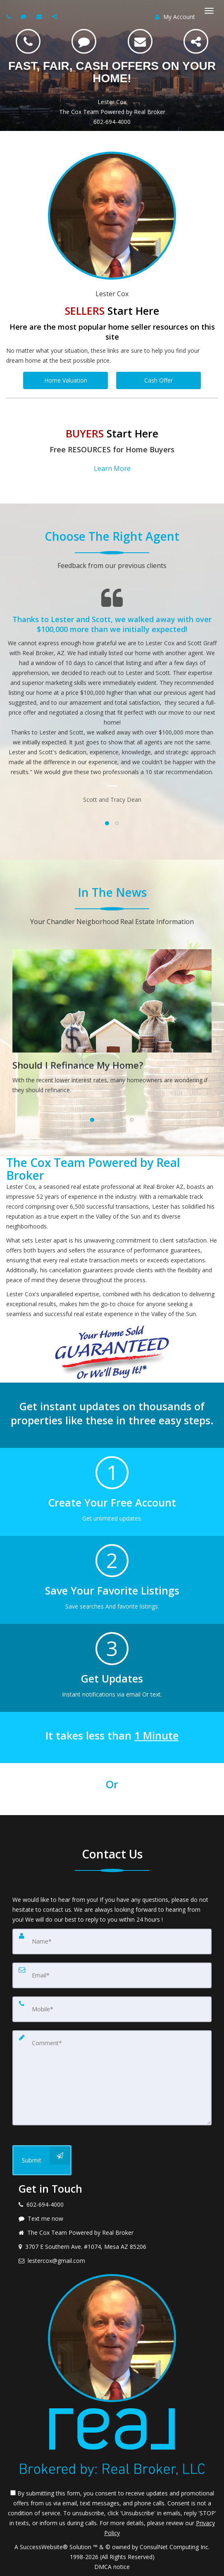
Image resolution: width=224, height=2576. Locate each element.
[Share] (195, 41)
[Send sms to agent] (25, 16)
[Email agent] (40, 16)
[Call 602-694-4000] (28, 41)
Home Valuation (65, 380)
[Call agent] (9, 16)
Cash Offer (158, 380)
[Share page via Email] (55, 16)
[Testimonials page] (112, 696)
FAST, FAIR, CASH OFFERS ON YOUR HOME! (112, 72)
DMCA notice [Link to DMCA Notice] (112, 2567)
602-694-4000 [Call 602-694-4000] (112, 122)
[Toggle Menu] (209, 10)
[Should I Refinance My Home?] (112, 1024)
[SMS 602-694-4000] (83, 41)
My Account (175, 17)
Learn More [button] (112, 468)
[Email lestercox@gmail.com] (140, 41)
